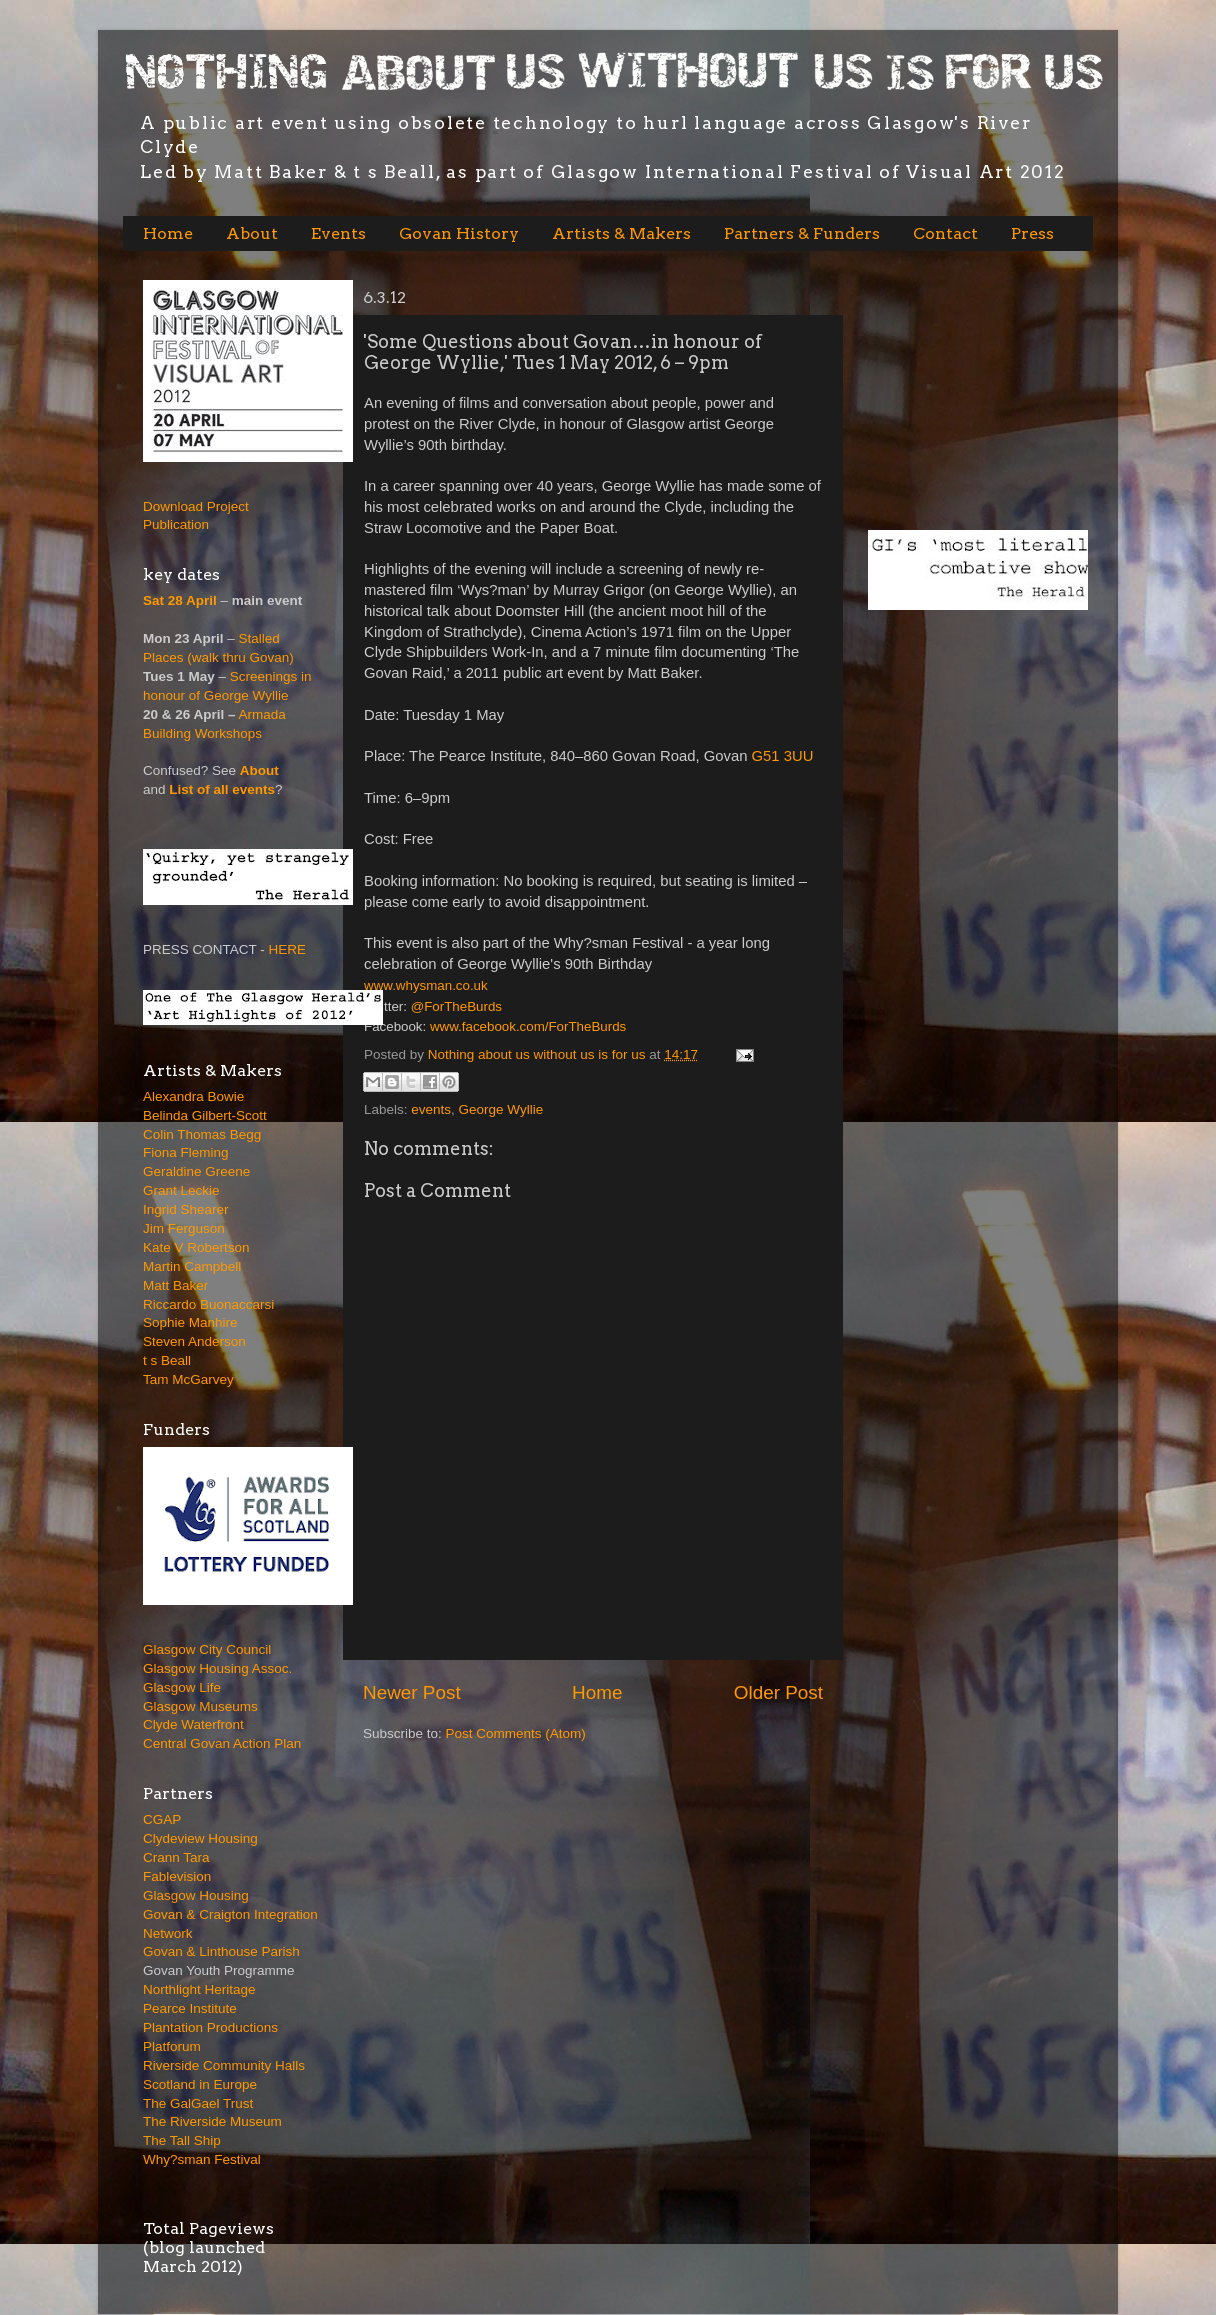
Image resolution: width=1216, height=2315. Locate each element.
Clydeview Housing (200, 1838)
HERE (288, 949)
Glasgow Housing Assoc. (217, 1668)
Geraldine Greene (196, 1171)
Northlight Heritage (199, 1989)
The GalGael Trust (198, 2103)
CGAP (162, 1819)
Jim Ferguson (184, 1228)
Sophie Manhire (190, 1322)
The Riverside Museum (212, 2121)
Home (168, 233)
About (252, 233)
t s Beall (167, 1360)
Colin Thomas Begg (202, 1134)
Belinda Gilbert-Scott (205, 1115)
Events (338, 233)
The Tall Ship (182, 2140)
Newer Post (412, 1692)
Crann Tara (176, 1857)
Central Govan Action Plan (222, 1743)
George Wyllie (501, 1109)
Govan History (459, 233)
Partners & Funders (802, 233)
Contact (945, 233)
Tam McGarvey (188, 1379)
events (431, 1109)
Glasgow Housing (196, 1895)
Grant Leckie (181, 1190)
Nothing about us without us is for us (538, 1054)
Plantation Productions (210, 2027)
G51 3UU (783, 756)
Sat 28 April (180, 600)
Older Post (778, 1692)
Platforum (172, 2046)
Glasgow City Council (207, 1649)
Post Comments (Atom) (516, 1733)
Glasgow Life (182, 1687)
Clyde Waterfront (193, 1724)
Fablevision (177, 1876)
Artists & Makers (621, 233)
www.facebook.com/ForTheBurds (528, 1026)
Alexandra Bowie (193, 1096)
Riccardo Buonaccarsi (208, 1304)
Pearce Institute (190, 2008)
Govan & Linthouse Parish (221, 1951)
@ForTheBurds (456, 1006)
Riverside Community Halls (224, 2065)
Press (1032, 233)
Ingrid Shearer (186, 1209)
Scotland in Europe (200, 2084)
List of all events (222, 789)
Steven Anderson (194, 1341)
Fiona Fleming (186, 1152)
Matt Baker (175, 1285)
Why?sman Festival (202, 2159)
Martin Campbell (192, 1266)
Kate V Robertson (196, 1247)
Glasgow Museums (200, 1706)
